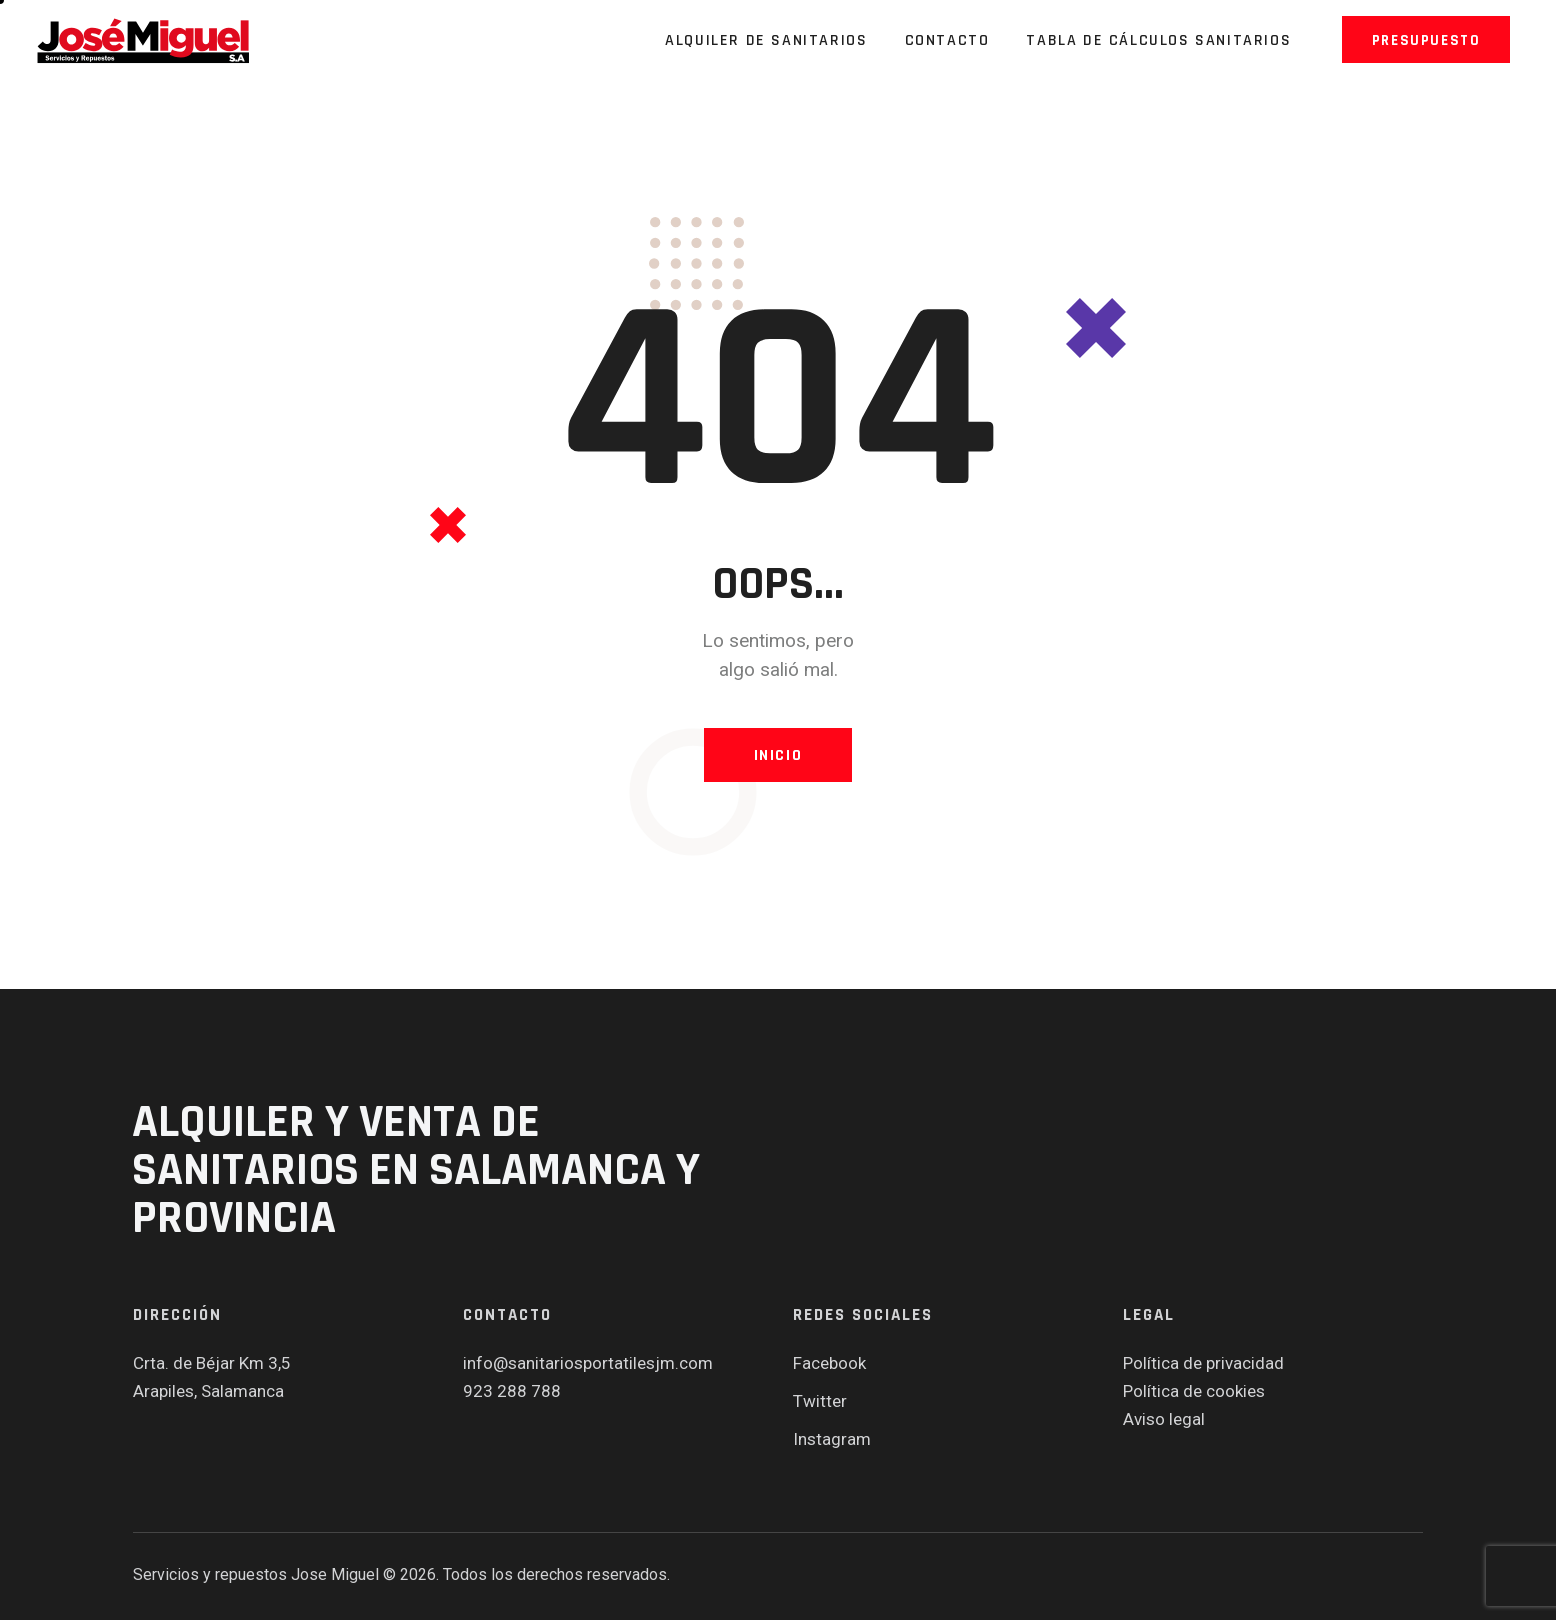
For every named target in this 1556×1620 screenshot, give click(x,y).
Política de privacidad (1203, 1363)
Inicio (778, 755)
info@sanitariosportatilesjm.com (588, 1363)
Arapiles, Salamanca (208, 1391)
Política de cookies (1194, 1391)
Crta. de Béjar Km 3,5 (212, 1363)
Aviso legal (1164, 1419)
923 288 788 (512, 1391)
